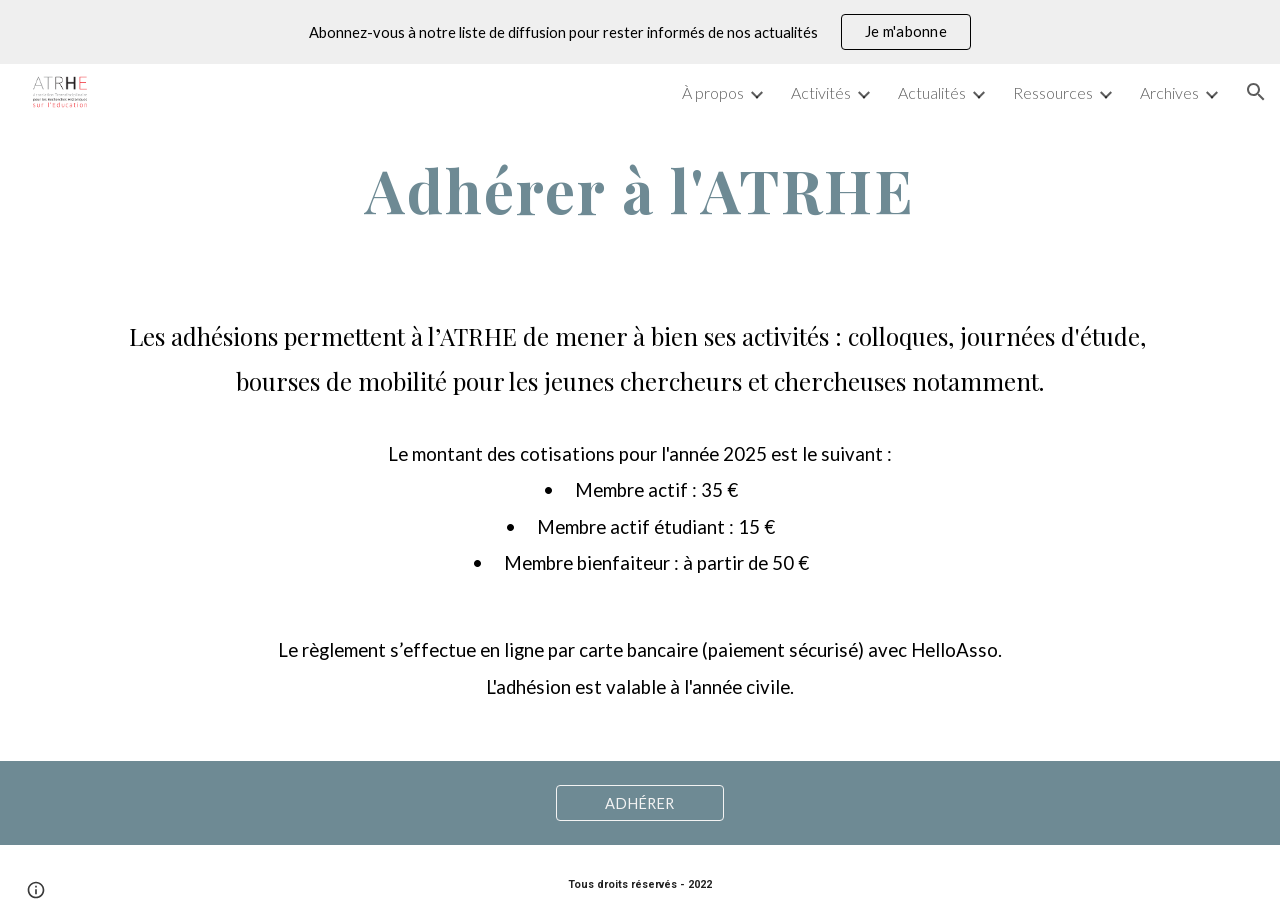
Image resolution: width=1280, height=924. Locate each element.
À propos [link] (713, 92)
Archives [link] (1169, 92)
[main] (640, 190)
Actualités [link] (932, 92)
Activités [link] (821, 92)
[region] (640, 32)
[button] (1256, 92)
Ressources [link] (1053, 92)
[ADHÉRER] (640, 803)
